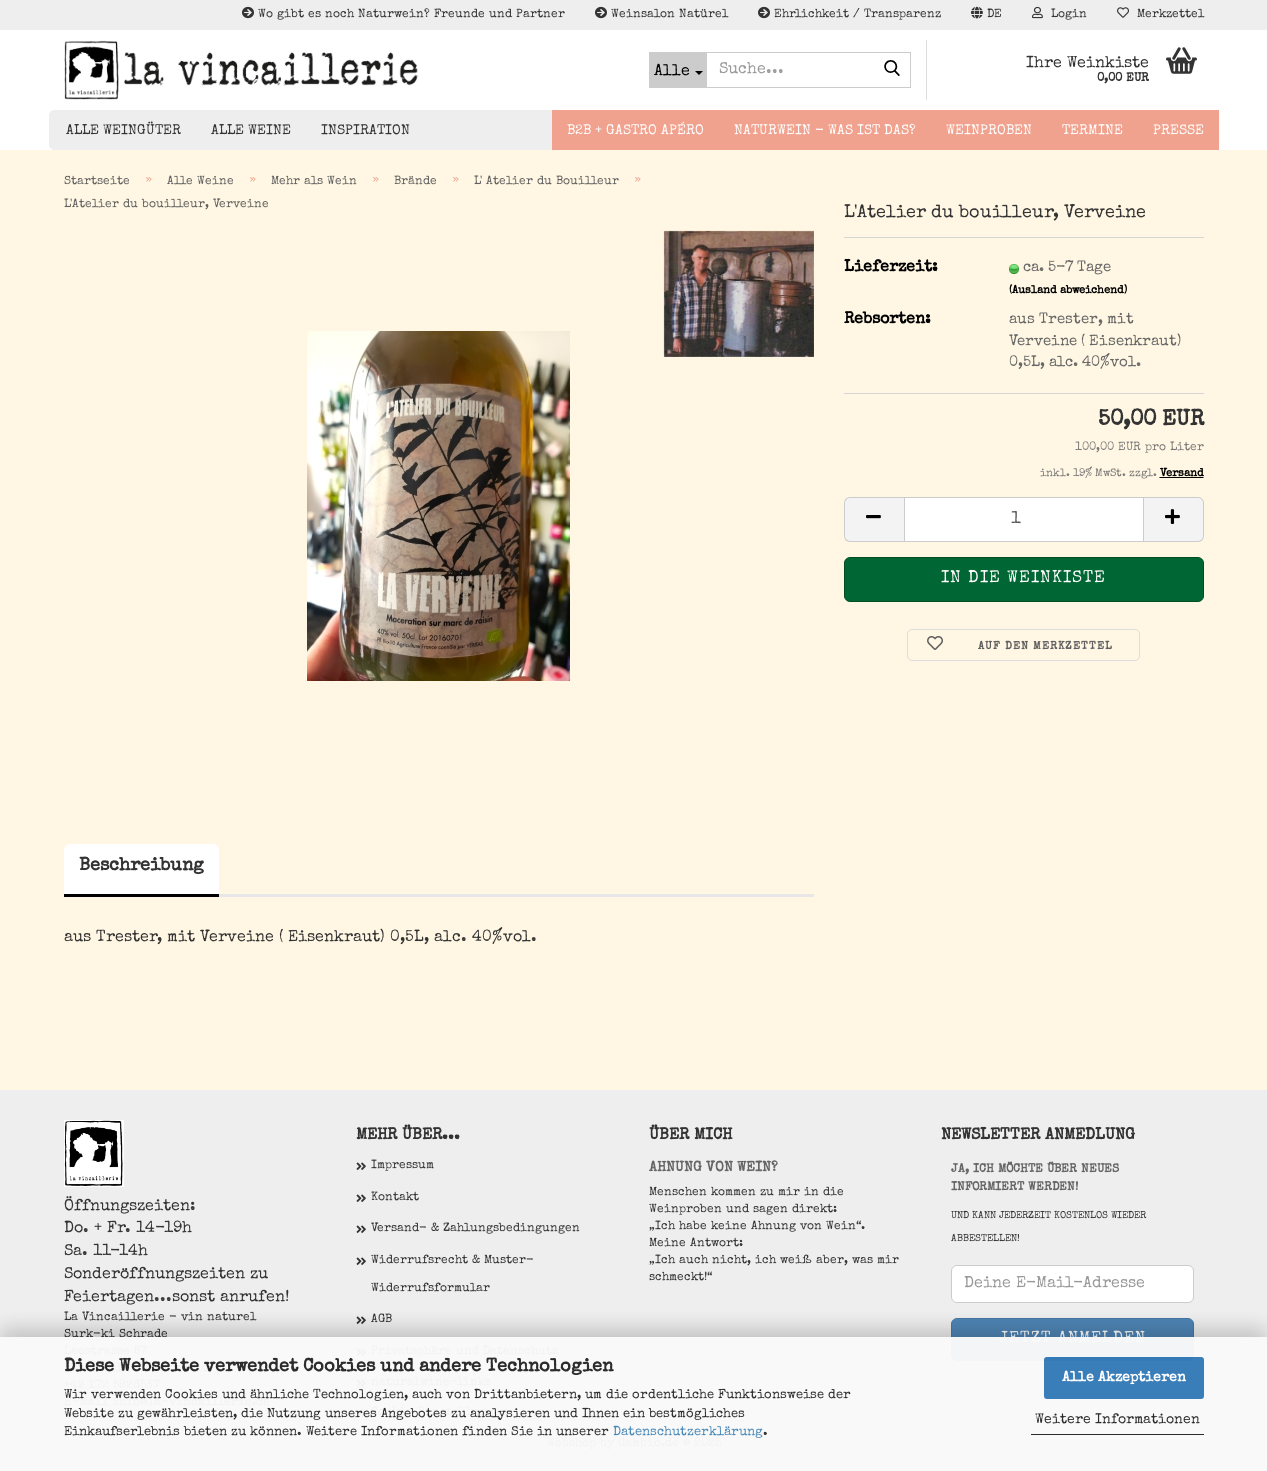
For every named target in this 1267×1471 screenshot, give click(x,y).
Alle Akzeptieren (1124, 1378)
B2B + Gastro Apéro (635, 131)
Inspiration (365, 131)
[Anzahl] (1024, 519)
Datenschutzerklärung (688, 1432)
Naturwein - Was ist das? (825, 131)
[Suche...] (678, 70)
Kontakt (395, 1198)
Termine (1092, 131)
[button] (986, 15)
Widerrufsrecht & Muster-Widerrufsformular (452, 1275)
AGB (381, 1320)
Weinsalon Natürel (661, 14)
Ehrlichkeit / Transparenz (849, 14)
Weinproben (989, 131)
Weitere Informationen (1117, 1420)
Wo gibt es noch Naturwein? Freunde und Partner (403, 14)
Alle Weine (251, 131)
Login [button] (1059, 14)
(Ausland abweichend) (1068, 290)
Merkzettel (1160, 14)
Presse (1178, 131)
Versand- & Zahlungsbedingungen (475, 1229)
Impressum (402, 1166)
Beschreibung (141, 866)
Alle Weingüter (123, 131)
